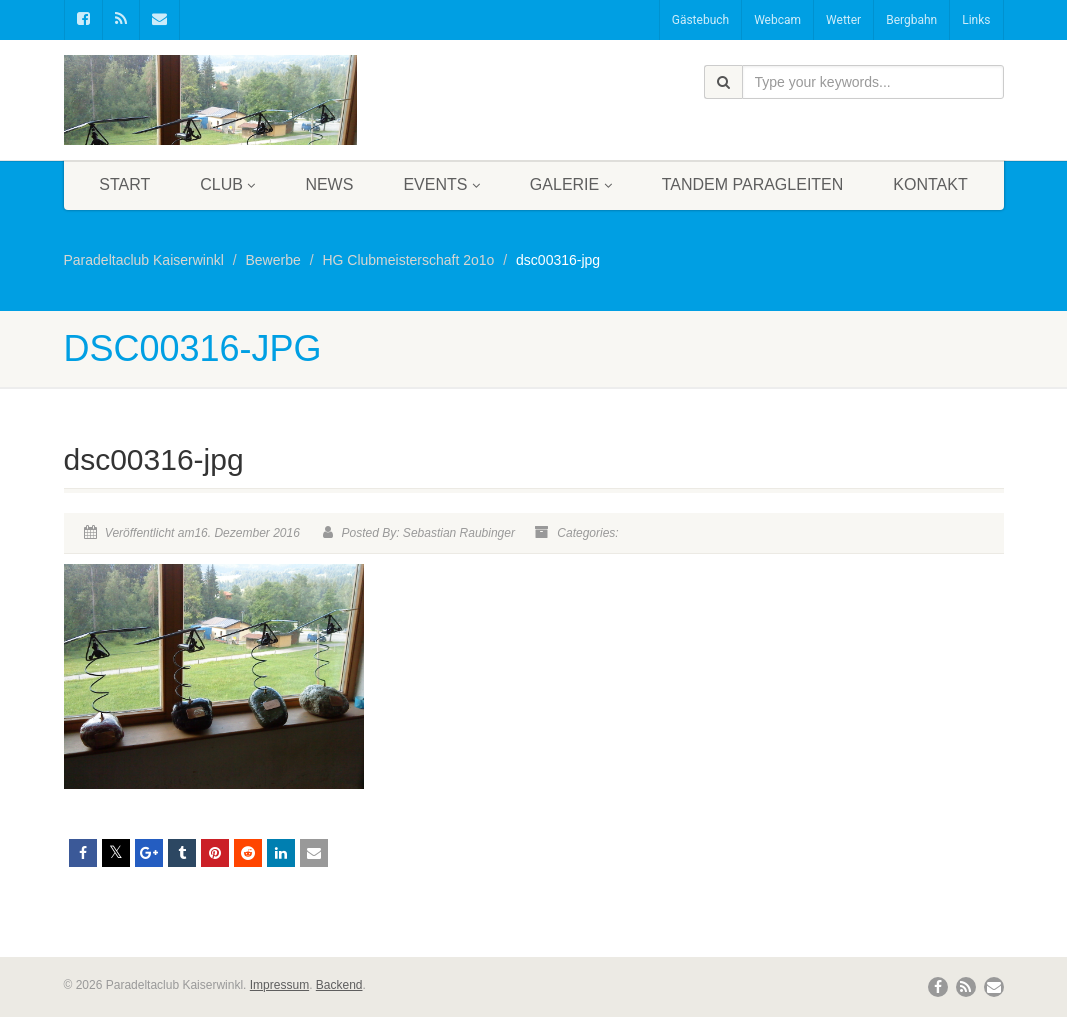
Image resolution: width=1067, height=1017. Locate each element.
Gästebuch (700, 20)
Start (124, 184)
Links (976, 20)
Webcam (777, 20)
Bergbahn (911, 20)
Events (441, 184)
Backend (339, 985)
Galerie (571, 184)
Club (227, 184)
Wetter (843, 20)
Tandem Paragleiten (753, 184)
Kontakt (930, 184)
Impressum (279, 985)
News (329, 184)
